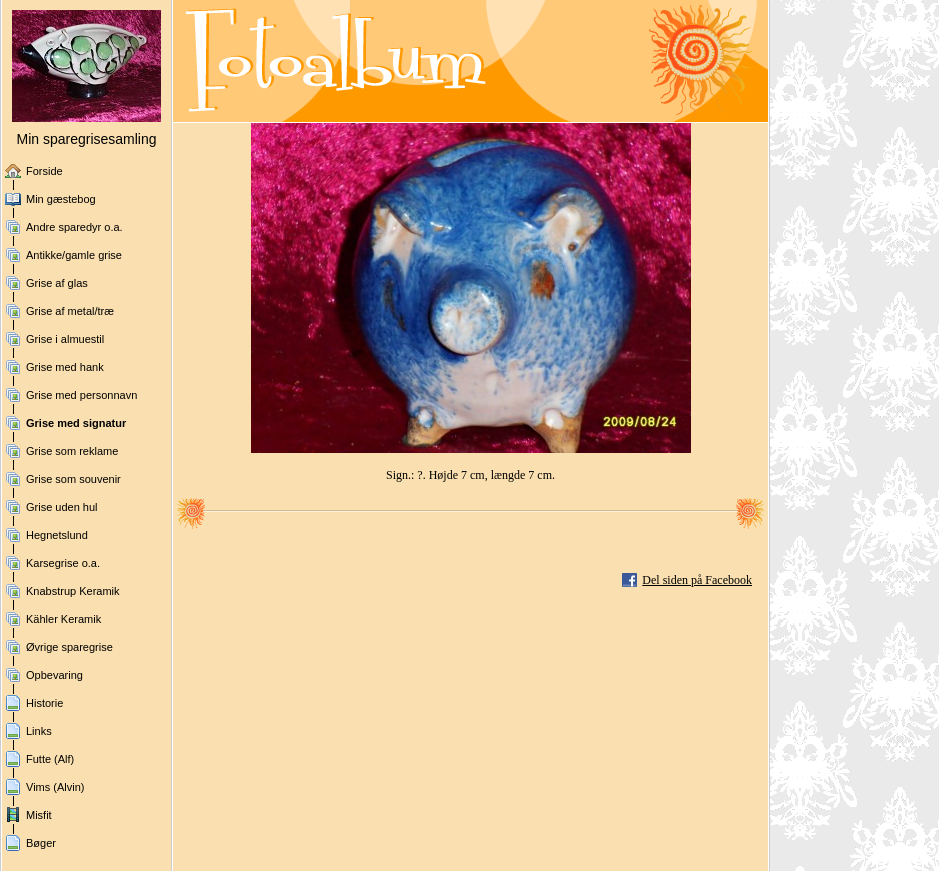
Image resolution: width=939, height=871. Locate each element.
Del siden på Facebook (697, 580)
